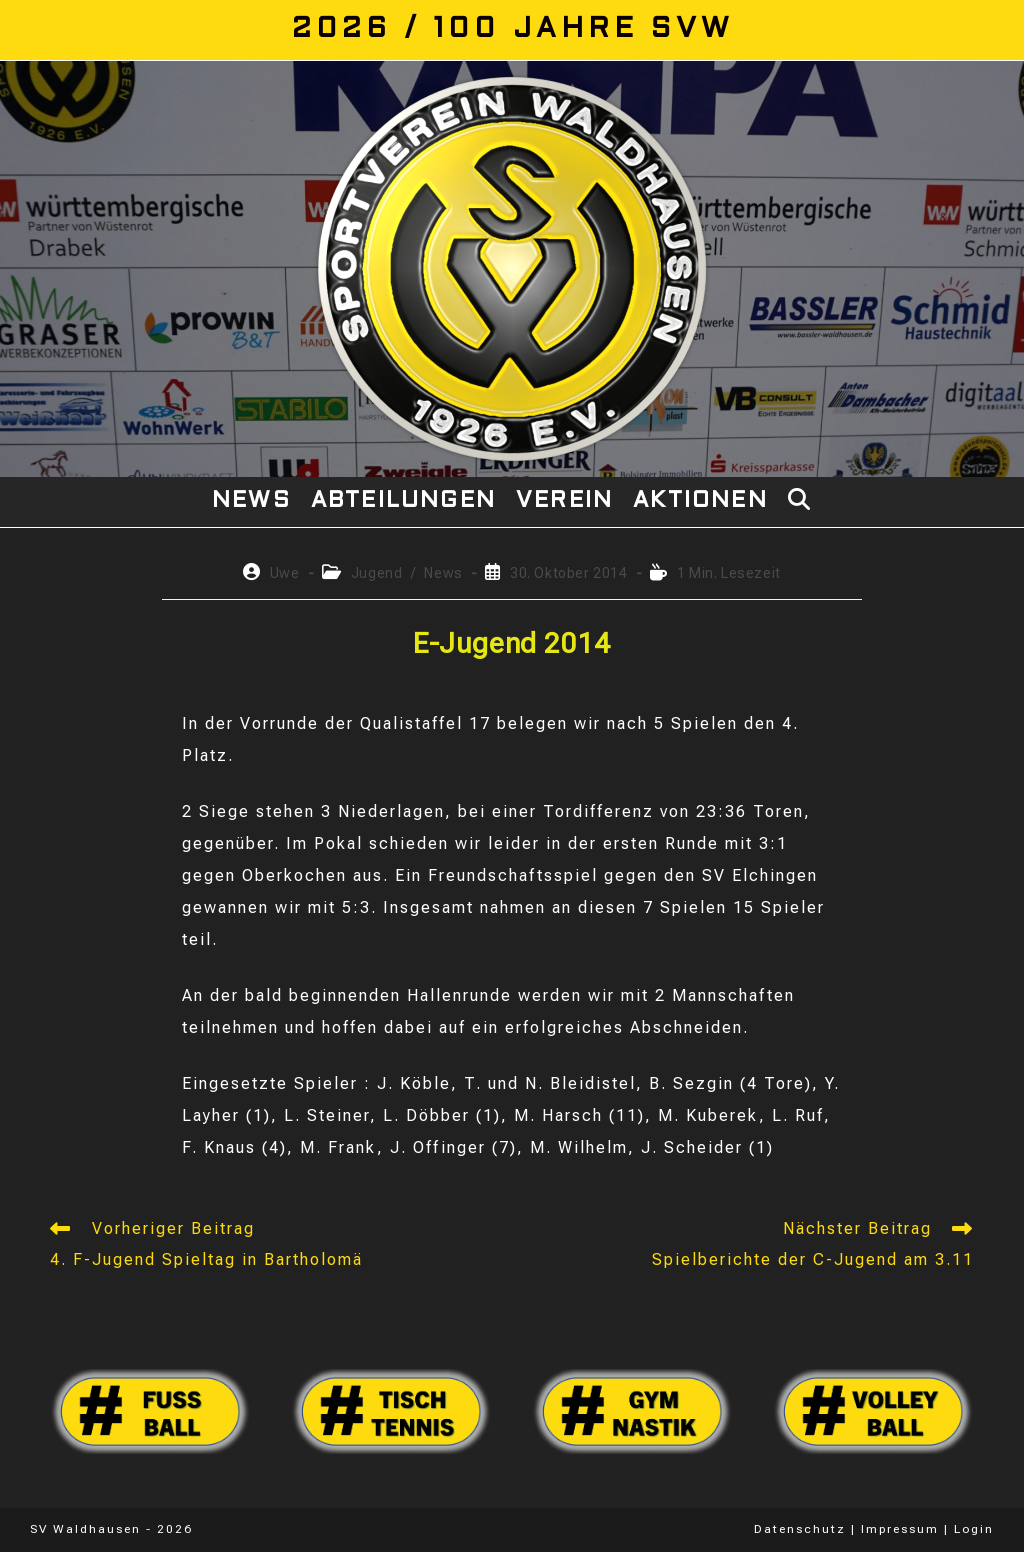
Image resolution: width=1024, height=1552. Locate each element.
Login (974, 1529)
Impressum (900, 1529)
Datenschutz (800, 1529)
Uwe (285, 573)
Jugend (377, 573)
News (443, 573)
